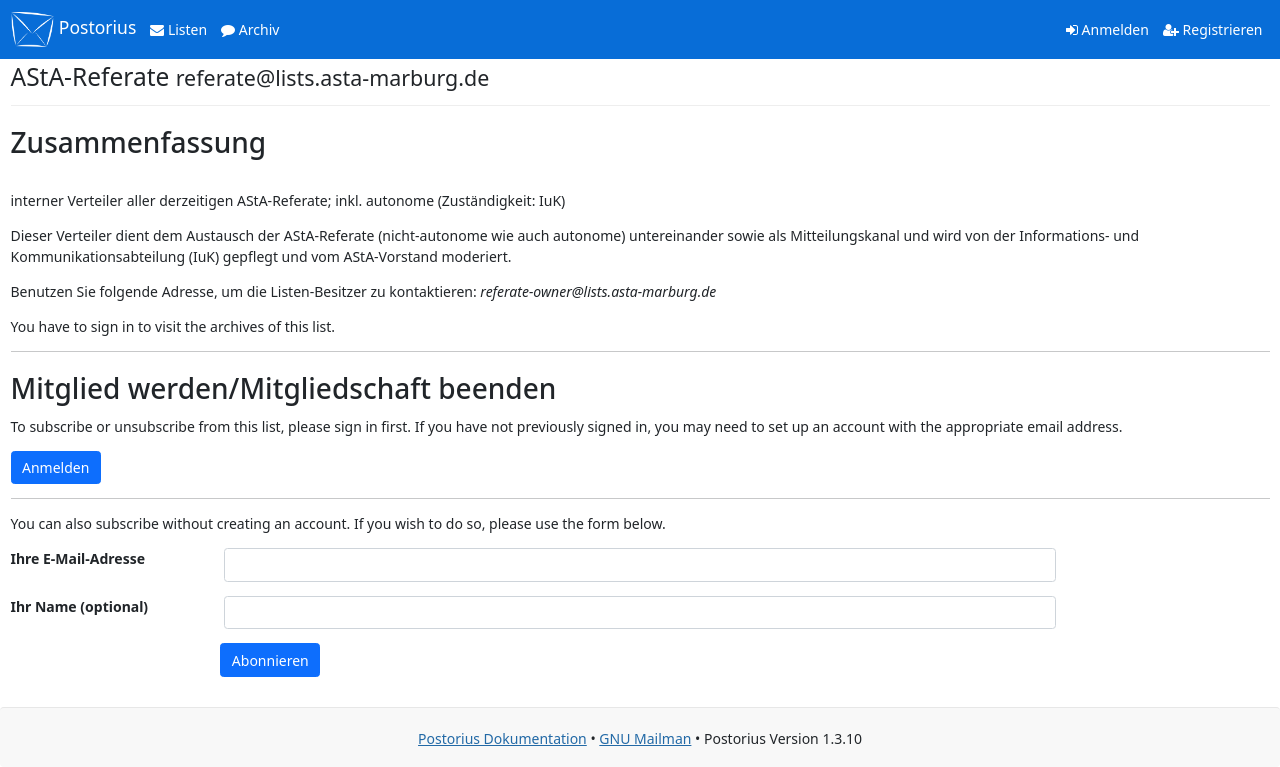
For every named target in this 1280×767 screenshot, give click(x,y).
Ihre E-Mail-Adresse (78, 558)
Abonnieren (270, 660)
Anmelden (1107, 29)
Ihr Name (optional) (80, 606)
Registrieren (1213, 29)
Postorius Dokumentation (502, 738)
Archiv (250, 29)
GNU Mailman (645, 738)
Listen (178, 29)
